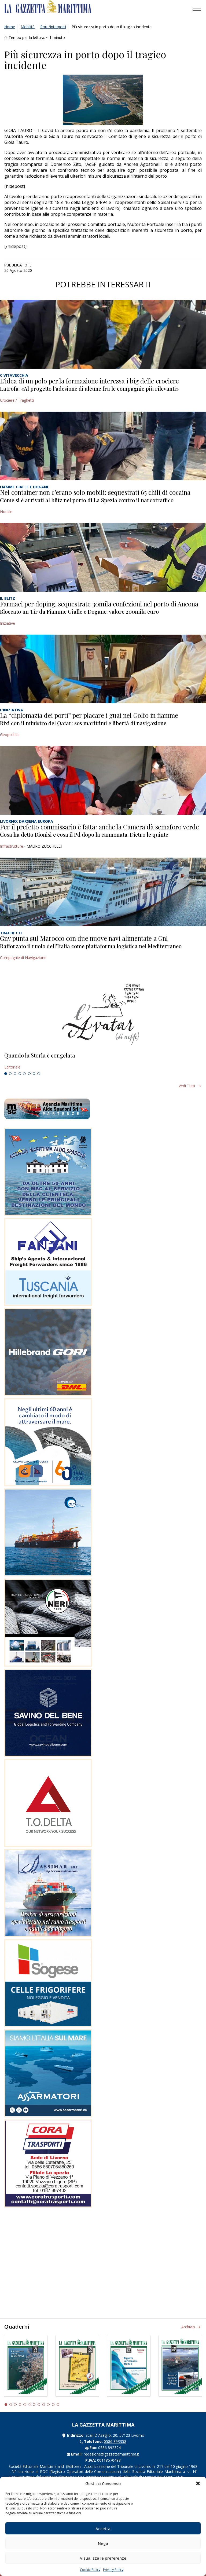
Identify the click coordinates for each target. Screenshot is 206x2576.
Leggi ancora (103, 1061)
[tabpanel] (103, 1061)
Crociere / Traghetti (17, 400)
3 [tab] (15, 1073)
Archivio (188, 2326)
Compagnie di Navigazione (23, 957)
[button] (198, 2483)
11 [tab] (53, 2404)
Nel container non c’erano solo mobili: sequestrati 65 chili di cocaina (95, 492)
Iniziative (7, 623)
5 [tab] (24, 1073)
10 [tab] (48, 2404)
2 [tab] (10, 1073)
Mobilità (28, 26)
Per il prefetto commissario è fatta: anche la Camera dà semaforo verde (99, 826)
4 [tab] (20, 1073)
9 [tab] (43, 2404)
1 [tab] (5, 1073)
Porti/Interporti (53, 26)
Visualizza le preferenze (103, 2558)
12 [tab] (58, 2404)
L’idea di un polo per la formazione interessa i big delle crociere (89, 380)
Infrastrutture (11, 846)
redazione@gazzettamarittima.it (111, 2454)
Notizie (6, 511)
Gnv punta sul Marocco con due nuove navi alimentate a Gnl (84, 938)
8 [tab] (38, 1073)
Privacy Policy (113, 2569)
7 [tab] (34, 1073)
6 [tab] (29, 1073)
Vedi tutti (187, 1085)
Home (9, 26)
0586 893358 (115, 2441)
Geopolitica (10, 734)
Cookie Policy (90, 2569)
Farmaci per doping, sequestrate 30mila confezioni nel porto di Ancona (99, 603)
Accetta (103, 2528)
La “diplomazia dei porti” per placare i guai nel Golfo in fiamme (89, 715)
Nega (103, 2543)
